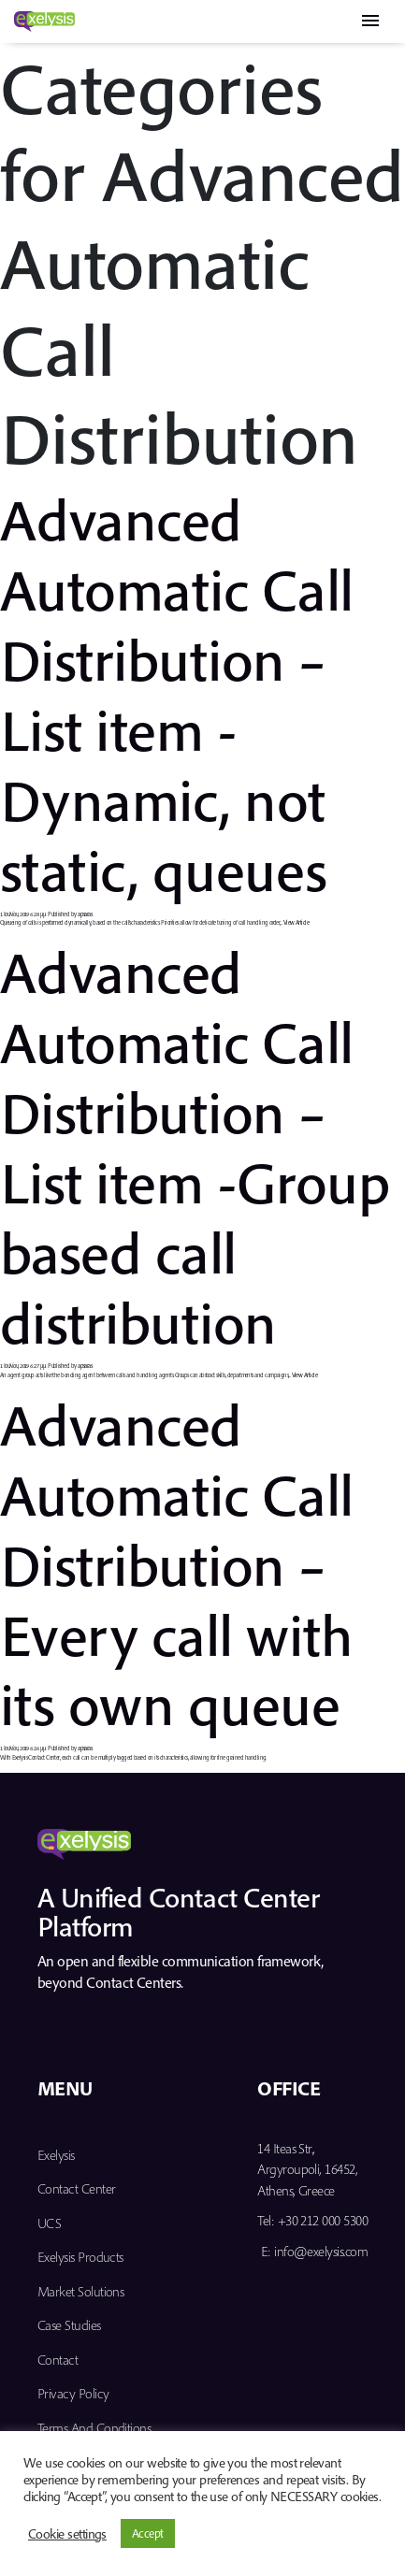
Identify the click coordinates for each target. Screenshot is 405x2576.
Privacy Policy (72, 2393)
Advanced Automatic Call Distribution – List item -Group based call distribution (194, 1146)
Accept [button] (148, 2533)
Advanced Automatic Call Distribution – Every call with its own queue (177, 1564)
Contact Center (76, 2188)
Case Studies (69, 2325)
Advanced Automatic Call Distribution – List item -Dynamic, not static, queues (176, 693)
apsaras (85, 914)
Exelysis (56, 2155)
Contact (57, 2359)
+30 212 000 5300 (323, 2220)
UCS (49, 2223)
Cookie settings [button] (67, 2534)
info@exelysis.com (321, 2251)
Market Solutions (80, 2291)
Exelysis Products (80, 2257)
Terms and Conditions (94, 2428)
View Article (296, 922)
